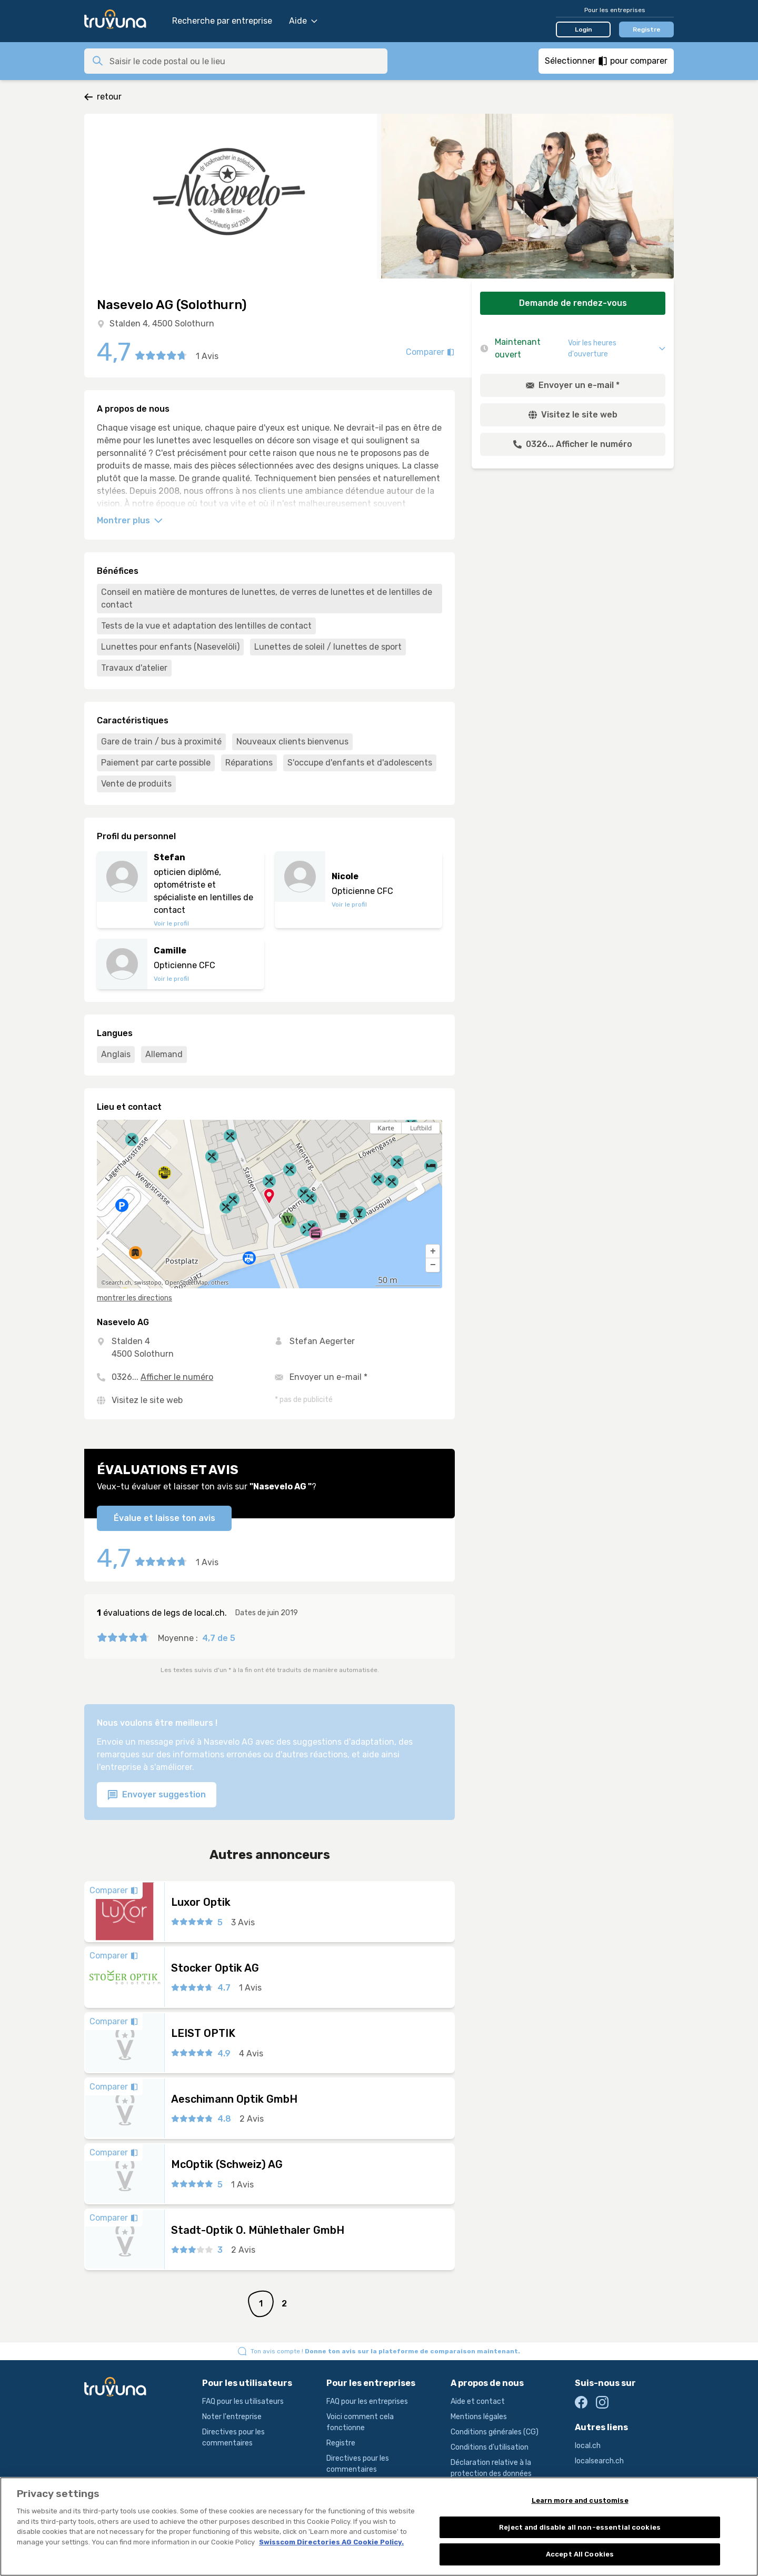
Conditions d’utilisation (489, 2447)
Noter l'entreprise (232, 2416)
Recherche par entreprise (222, 21)
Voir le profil (171, 923)
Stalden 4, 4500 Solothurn (161, 324)
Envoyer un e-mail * (328, 1377)
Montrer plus (130, 520)
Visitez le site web (147, 1400)
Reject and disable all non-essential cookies (580, 2535)
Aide (303, 21)
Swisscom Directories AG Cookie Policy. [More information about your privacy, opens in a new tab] (331, 2550)
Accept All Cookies (580, 2563)
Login (583, 29)
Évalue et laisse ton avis (164, 1518)
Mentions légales (479, 2416)
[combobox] (245, 61)
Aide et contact (478, 2401)
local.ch (588, 2445)
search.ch (118, 1282)
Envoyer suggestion (156, 1795)
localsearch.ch (599, 2460)
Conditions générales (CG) (494, 2432)
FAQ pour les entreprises (367, 2401)
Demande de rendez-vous (573, 303)
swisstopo (148, 1282)
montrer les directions (134, 1298)
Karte (385, 1127)
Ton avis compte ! (385, 2351)
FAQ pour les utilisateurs (243, 2401)
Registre (647, 29)
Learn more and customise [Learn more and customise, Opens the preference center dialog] (580, 2509)
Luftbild (421, 1127)
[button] (433, 1251)
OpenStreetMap (186, 1282)
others (219, 1282)
